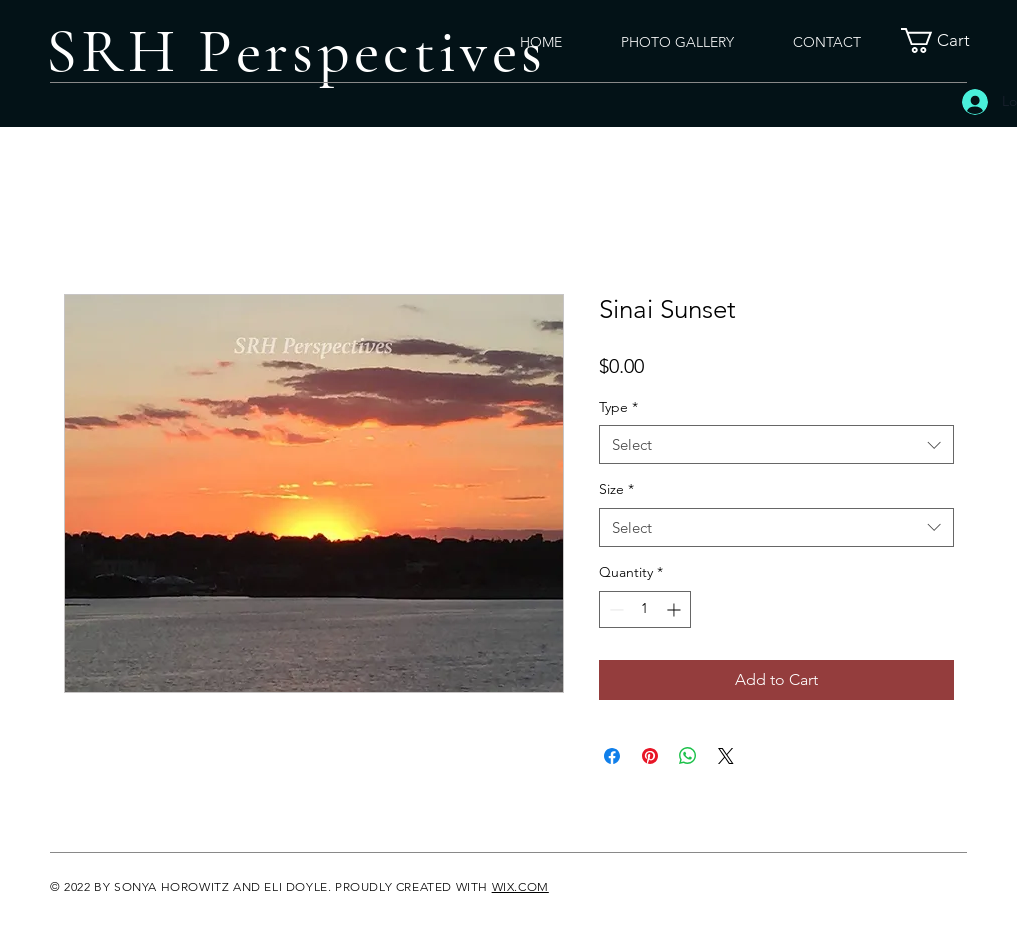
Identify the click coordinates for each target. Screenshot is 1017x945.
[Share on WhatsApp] (688, 756)
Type (618, 407)
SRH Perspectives (296, 51)
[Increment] (675, 609)
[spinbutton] (645, 609)
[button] (948, 40)
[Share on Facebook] (612, 756)
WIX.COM (520, 886)
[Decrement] (614, 609)
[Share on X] (726, 756)
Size (616, 489)
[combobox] (776, 444)
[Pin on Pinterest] (650, 756)
